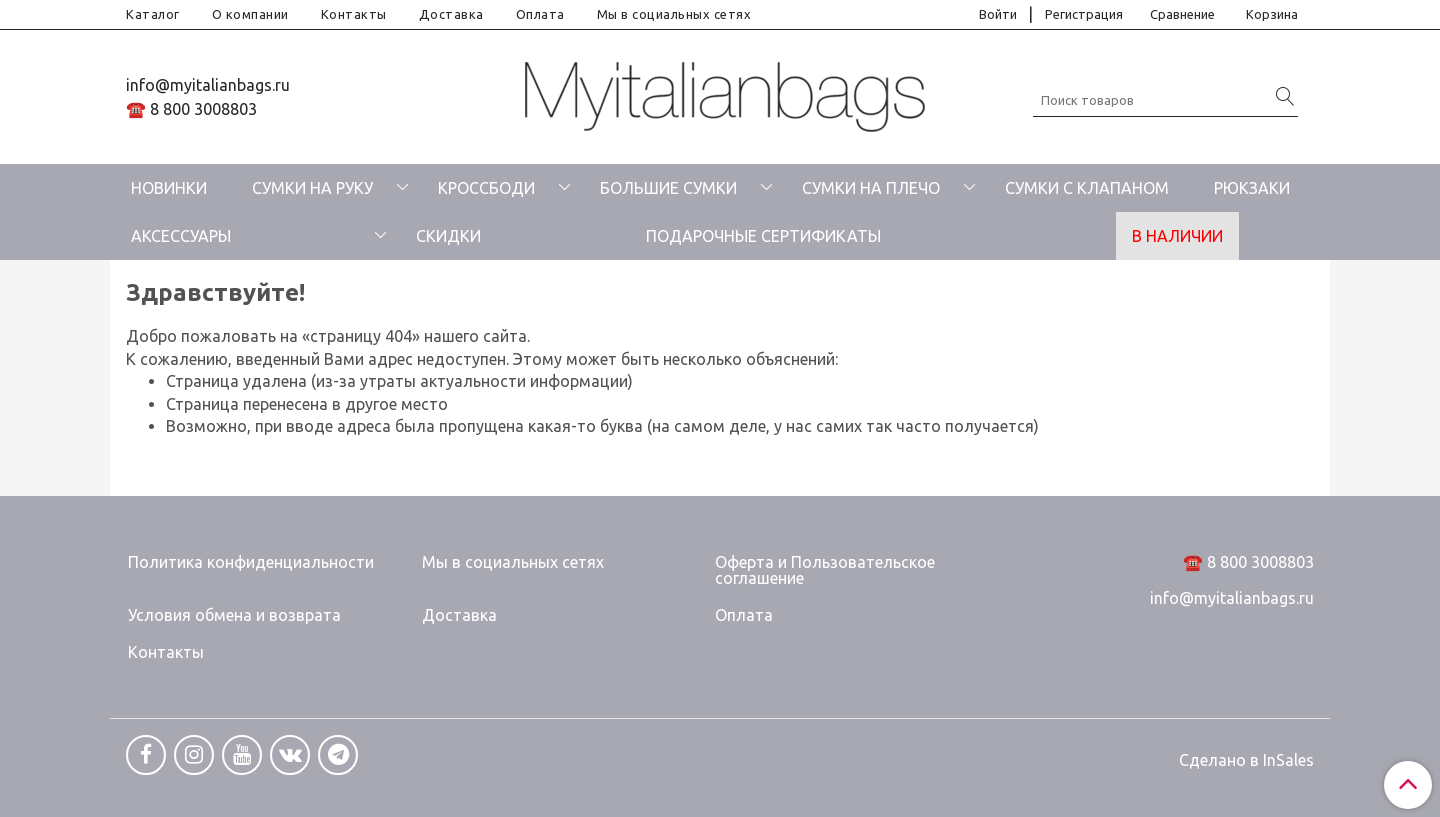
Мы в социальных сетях (674, 14)
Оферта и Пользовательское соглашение (825, 570)
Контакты (354, 14)
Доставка (451, 14)
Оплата (540, 14)
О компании (250, 14)
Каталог (153, 14)
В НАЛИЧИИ (1177, 236)
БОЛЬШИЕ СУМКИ (668, 188)
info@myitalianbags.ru (208, 85)
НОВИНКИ (169, 188)
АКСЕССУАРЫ (181, 236)
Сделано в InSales (1246, 760)
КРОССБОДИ (486, 188)
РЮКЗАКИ (1252, 188)
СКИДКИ (448, 236)
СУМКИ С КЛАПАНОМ (1087, 188)
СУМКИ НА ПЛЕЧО (871, 188)
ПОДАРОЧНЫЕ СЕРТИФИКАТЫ (763, 236)
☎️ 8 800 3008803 (191, 109)
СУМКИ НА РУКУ (312, 188)
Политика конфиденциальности (251, 562)
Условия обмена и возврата (234, 615)
